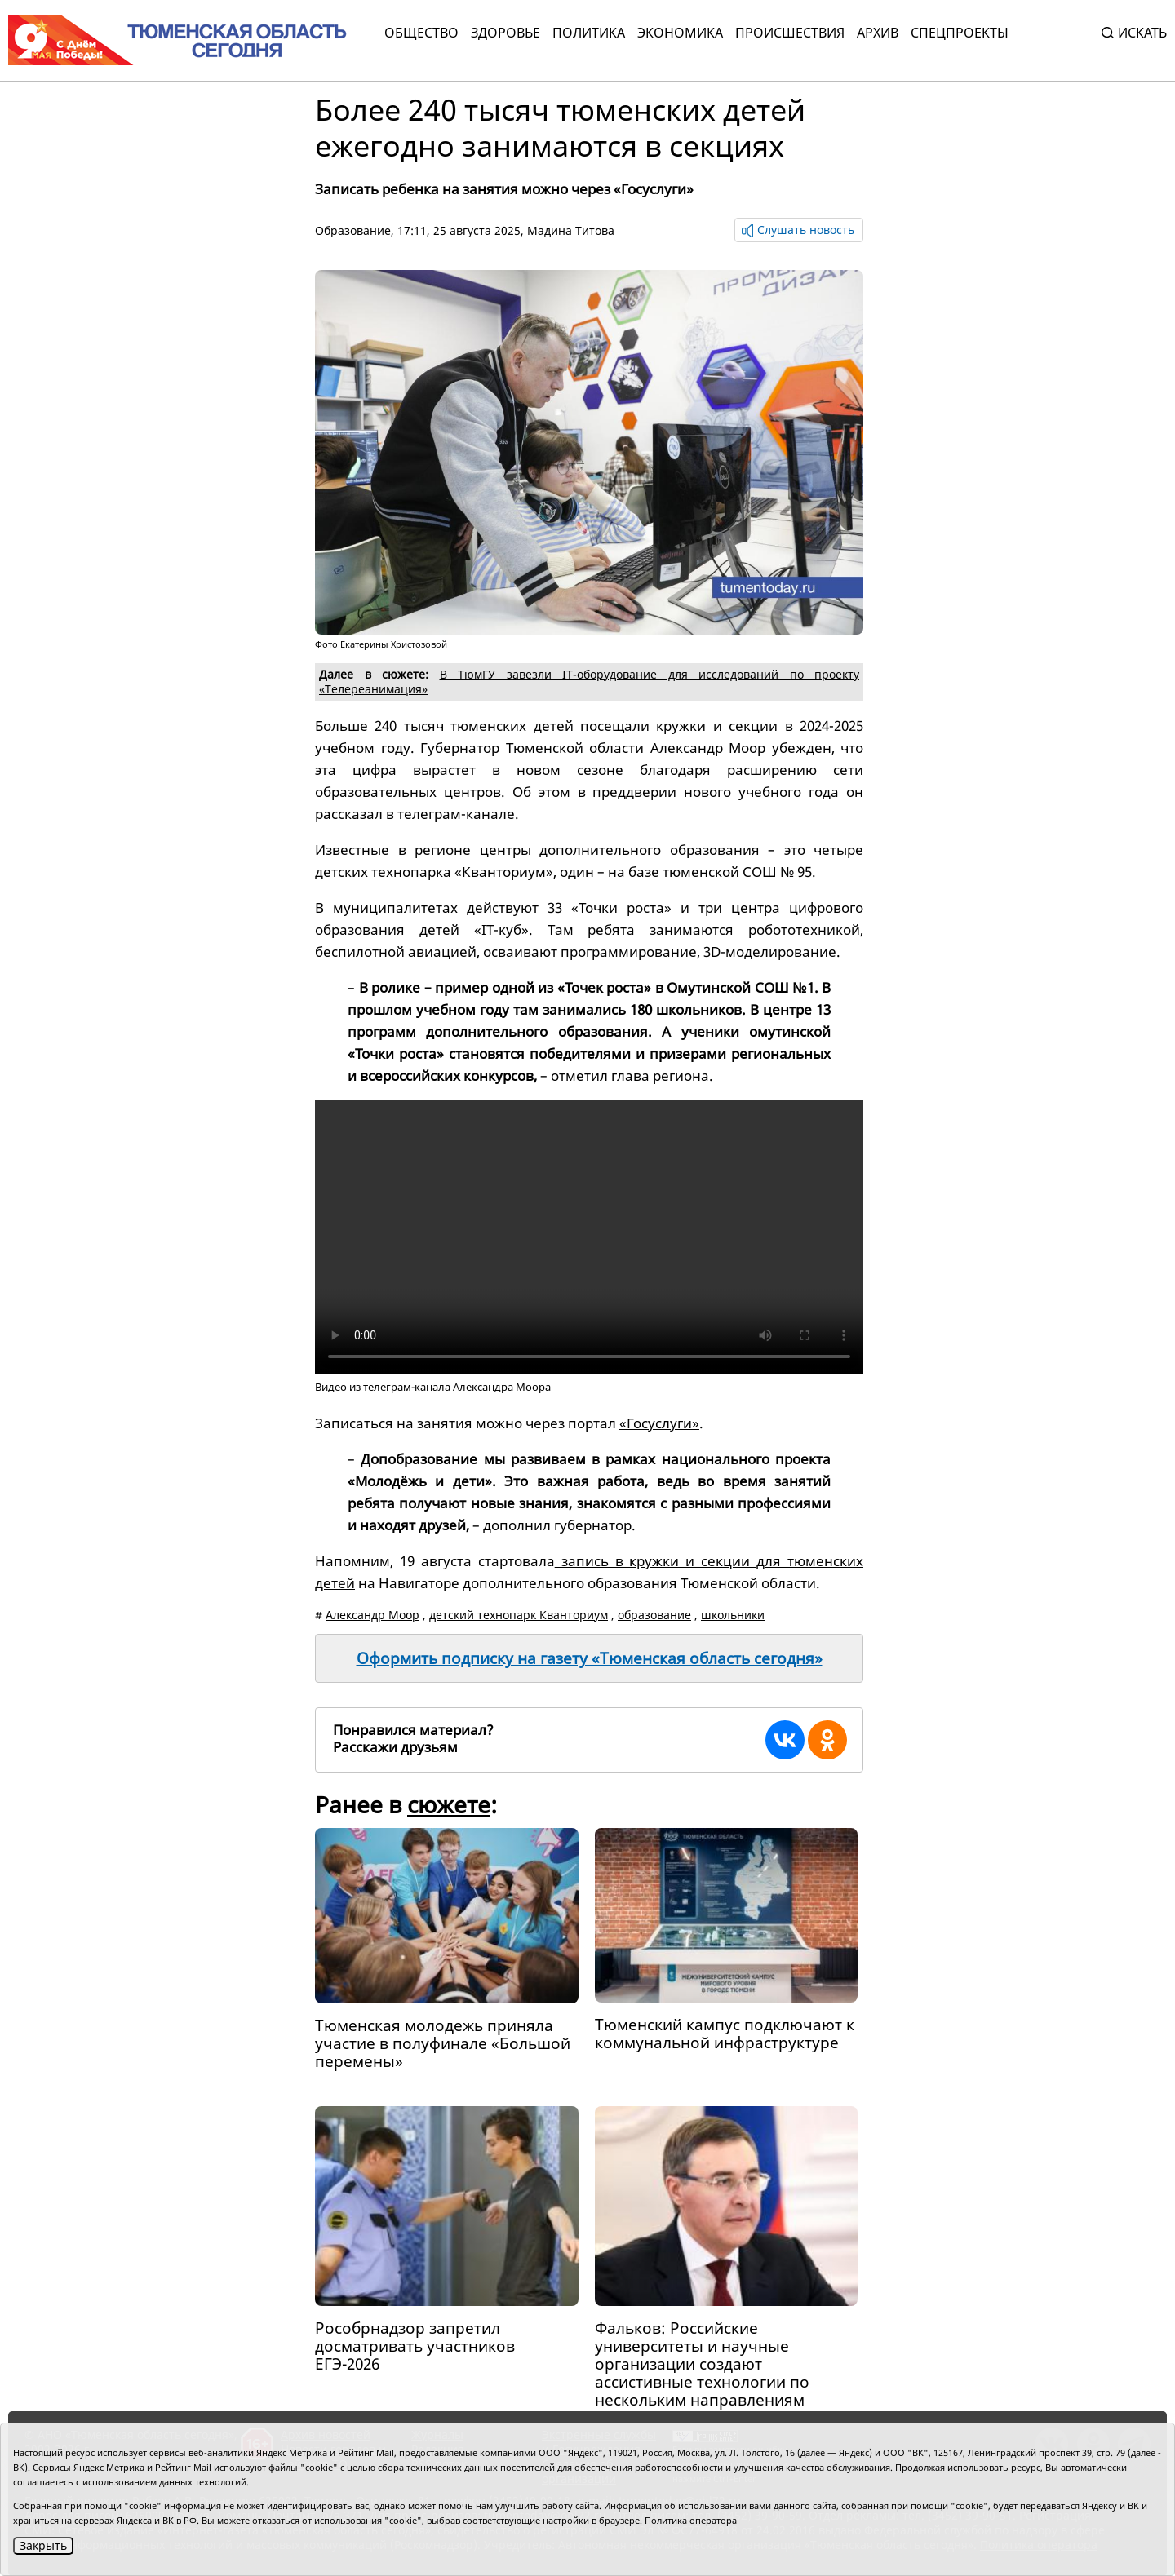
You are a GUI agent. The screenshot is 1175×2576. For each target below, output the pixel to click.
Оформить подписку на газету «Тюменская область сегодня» (589, 1658)
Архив (877, 33)
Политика (588, 33)
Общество (421, 33)
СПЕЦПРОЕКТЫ (960, 33)
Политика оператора (691, 2520)
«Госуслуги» (659, 1423)
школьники (733, 1614)
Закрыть (43, 2545)
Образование (353, 230)
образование (654, 1614)
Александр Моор (372, 1614)
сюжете (448, 1804)
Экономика (680, 33)
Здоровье (505, 33)
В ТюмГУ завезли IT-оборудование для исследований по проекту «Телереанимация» (589, 681)
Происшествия (790, 33)
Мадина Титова (570, 230)
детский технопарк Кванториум (518, 1614)
